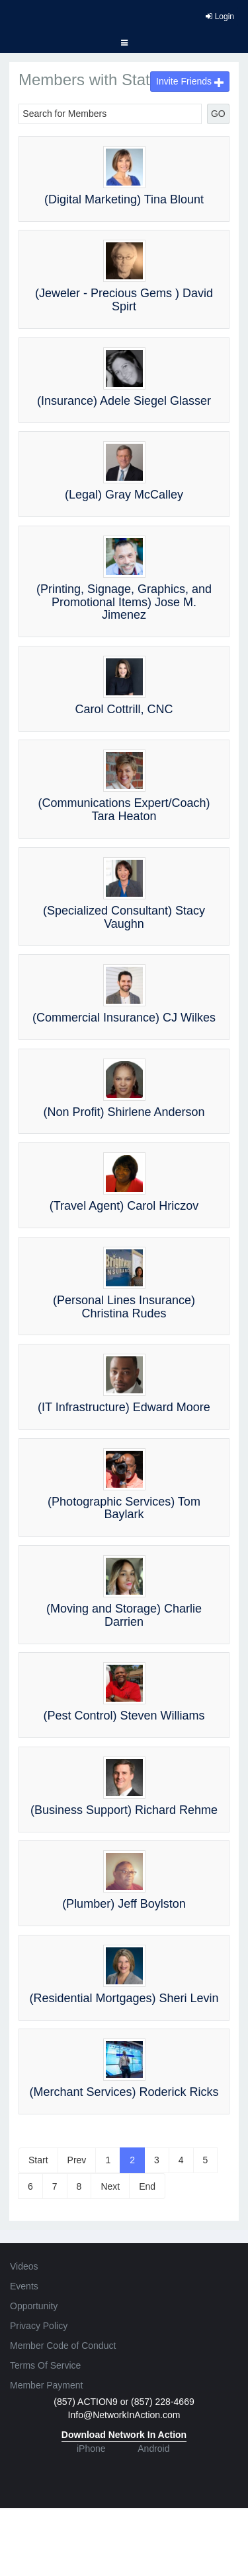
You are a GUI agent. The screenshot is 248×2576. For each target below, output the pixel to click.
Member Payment (46, 2385)
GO (218, 113)
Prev (77, 2160)
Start (38, 2160)
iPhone (91, 2448)
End (147, 2186)
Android (153, 2448)
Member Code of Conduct (63, 2345)
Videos (24, 2266)
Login (220, 16)
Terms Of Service (45, 2365)
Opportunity (34, 2306)
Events (24, 2286)
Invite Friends (190, 81)
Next (110, 2186)
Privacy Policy (38, 2325)
